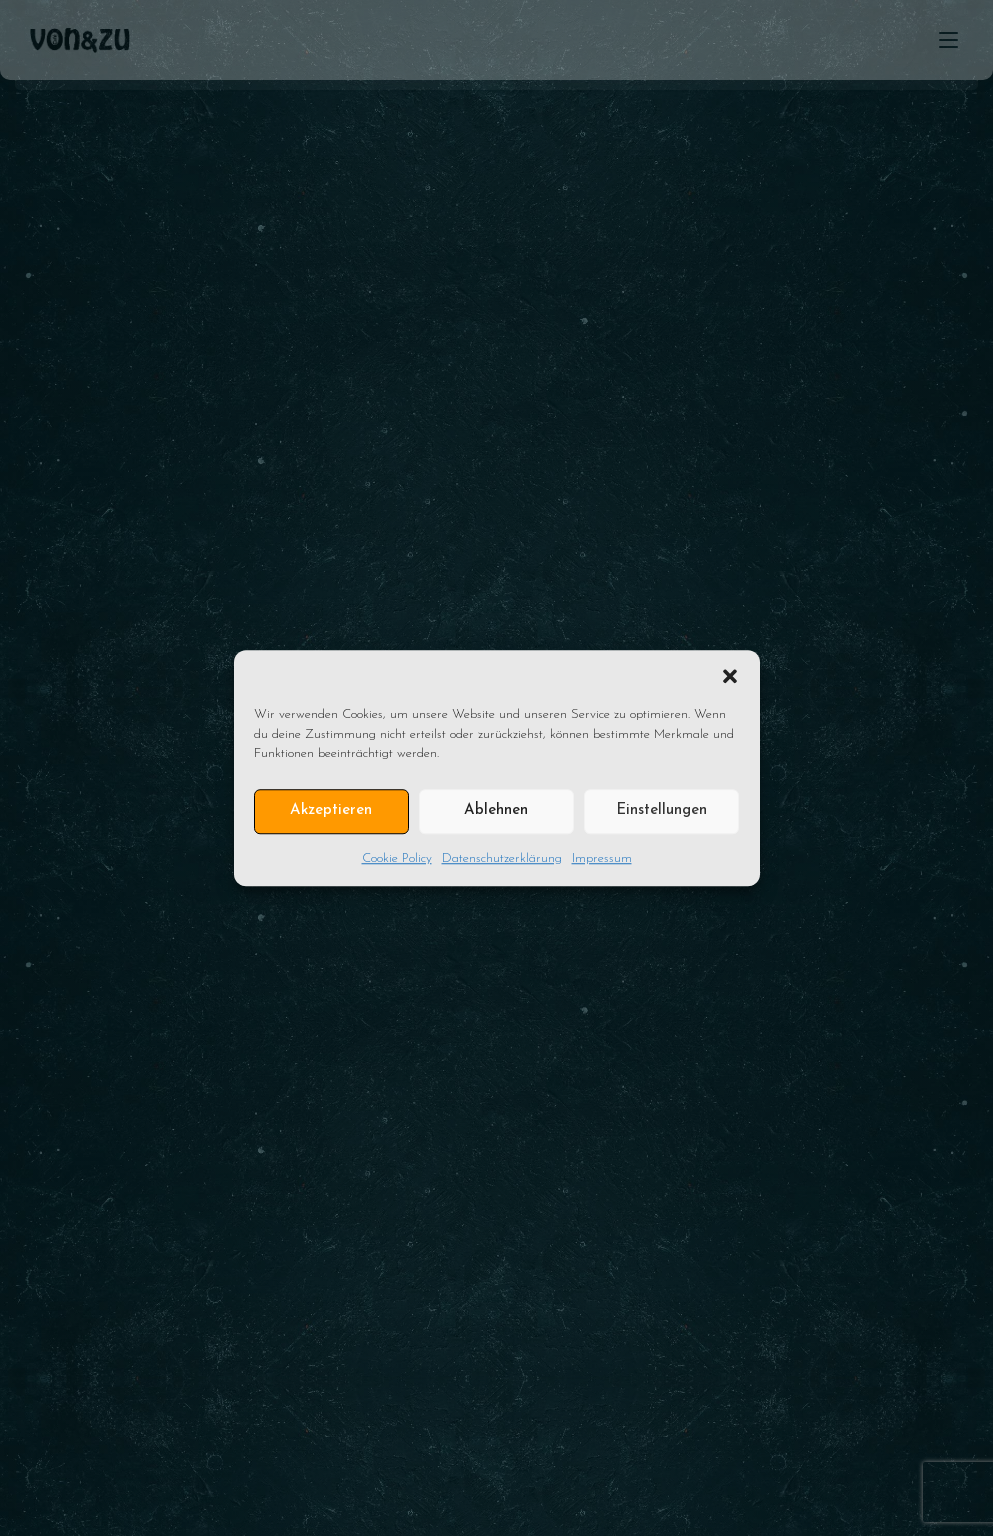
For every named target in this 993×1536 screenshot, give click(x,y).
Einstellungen (661, 810)
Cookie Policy (397, 858)
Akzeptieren (331, 810)
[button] (730, 675)
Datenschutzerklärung (502, 858)
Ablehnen (496, 810)
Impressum (602, 858)
